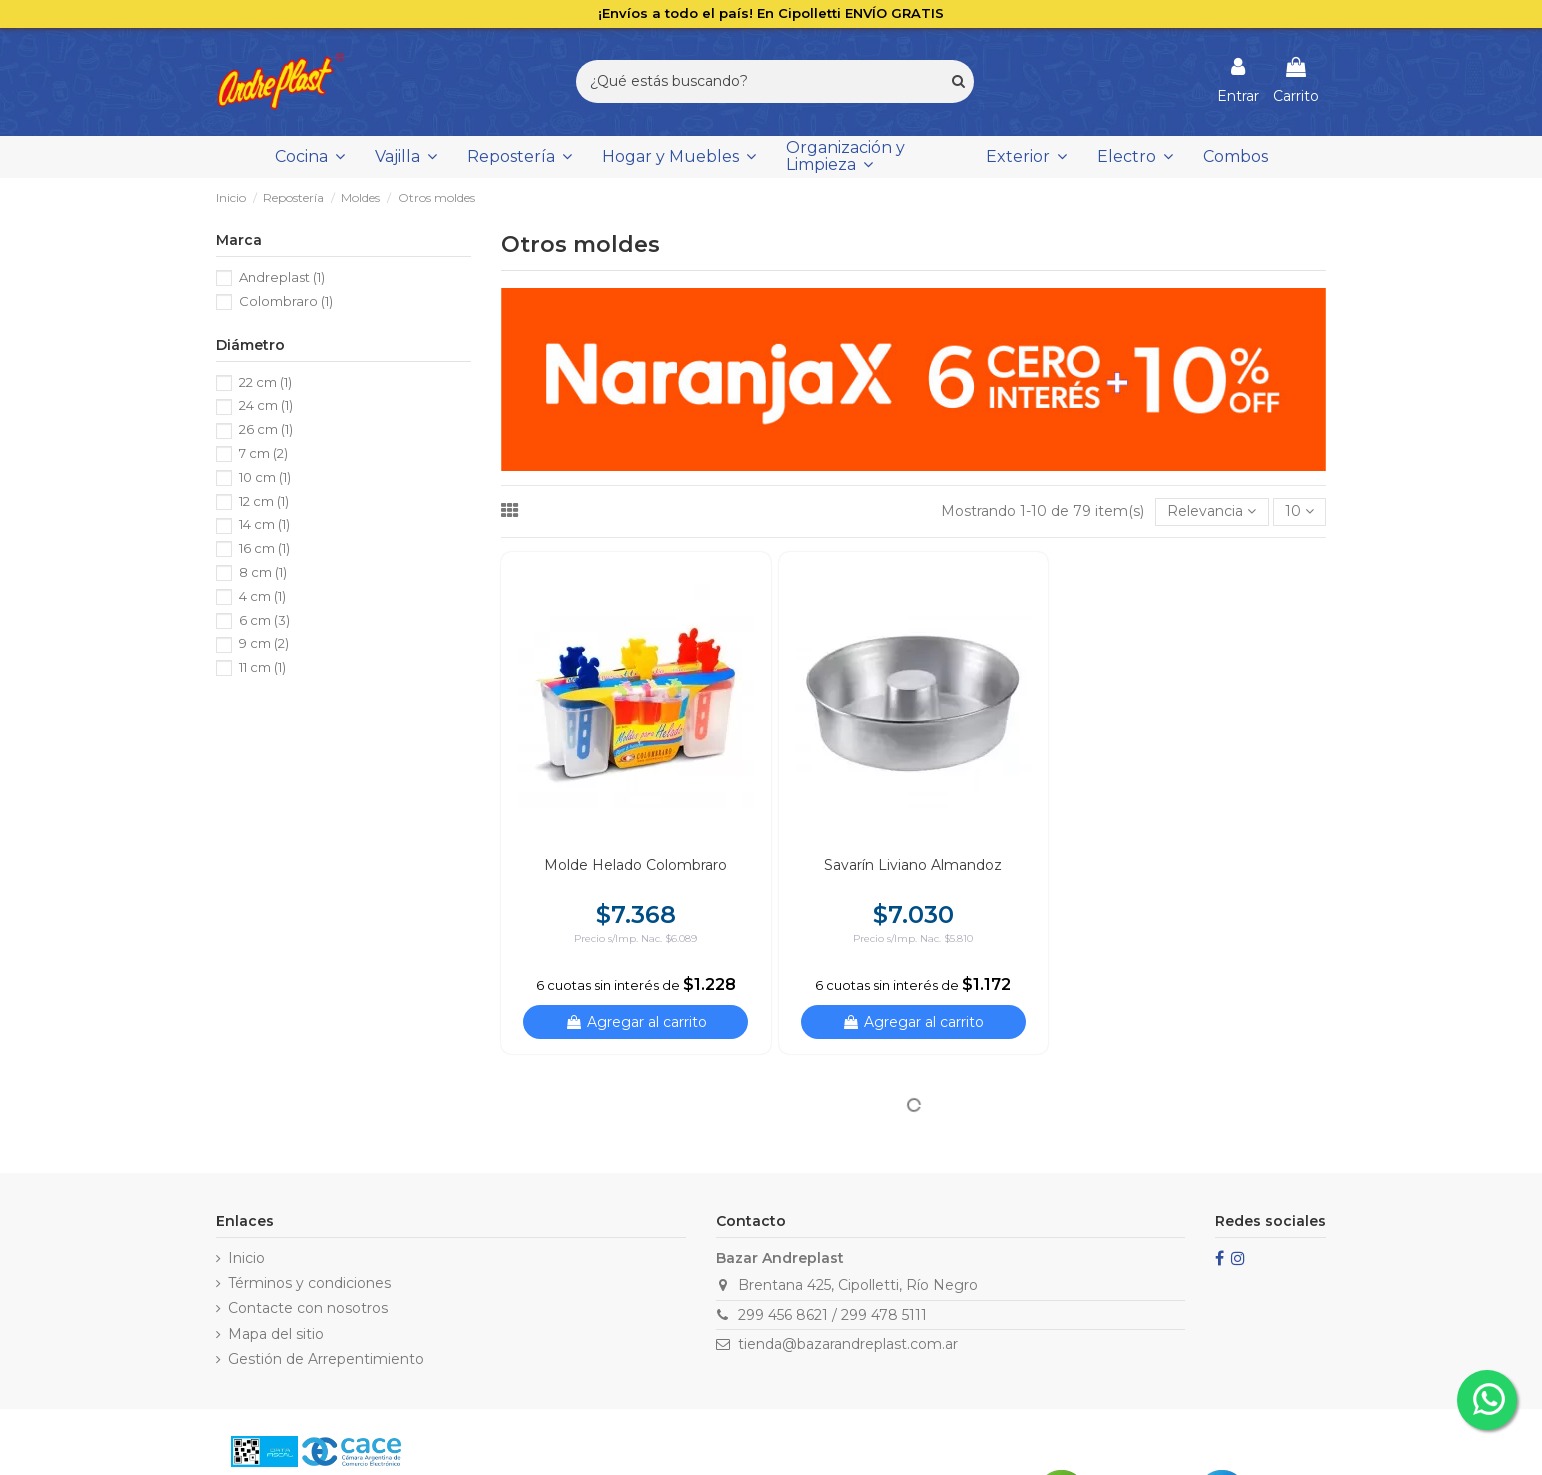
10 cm (265, 477)
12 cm (264, 501)
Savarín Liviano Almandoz (913, 865)
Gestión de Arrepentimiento (326, 1359)
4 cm (262, 596)
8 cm (263, 572)
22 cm (265, 382)
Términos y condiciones (309, 1283)
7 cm (263, 453)
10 (1299, 511)
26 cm (266, 429)
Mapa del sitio (276, 1334)
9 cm (264, 643)
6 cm (264, 620)
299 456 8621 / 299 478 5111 (832, 1315)
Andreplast (282, 277)
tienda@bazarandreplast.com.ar (848, 1344)
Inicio (246, 1258)
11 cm (262, 667)
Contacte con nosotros (308, 1308)
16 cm (264, 548)
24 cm (266, 405)
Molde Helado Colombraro (635, 865)
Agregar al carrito (636, 1022)
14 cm (264, 524)
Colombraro (286, 301)
